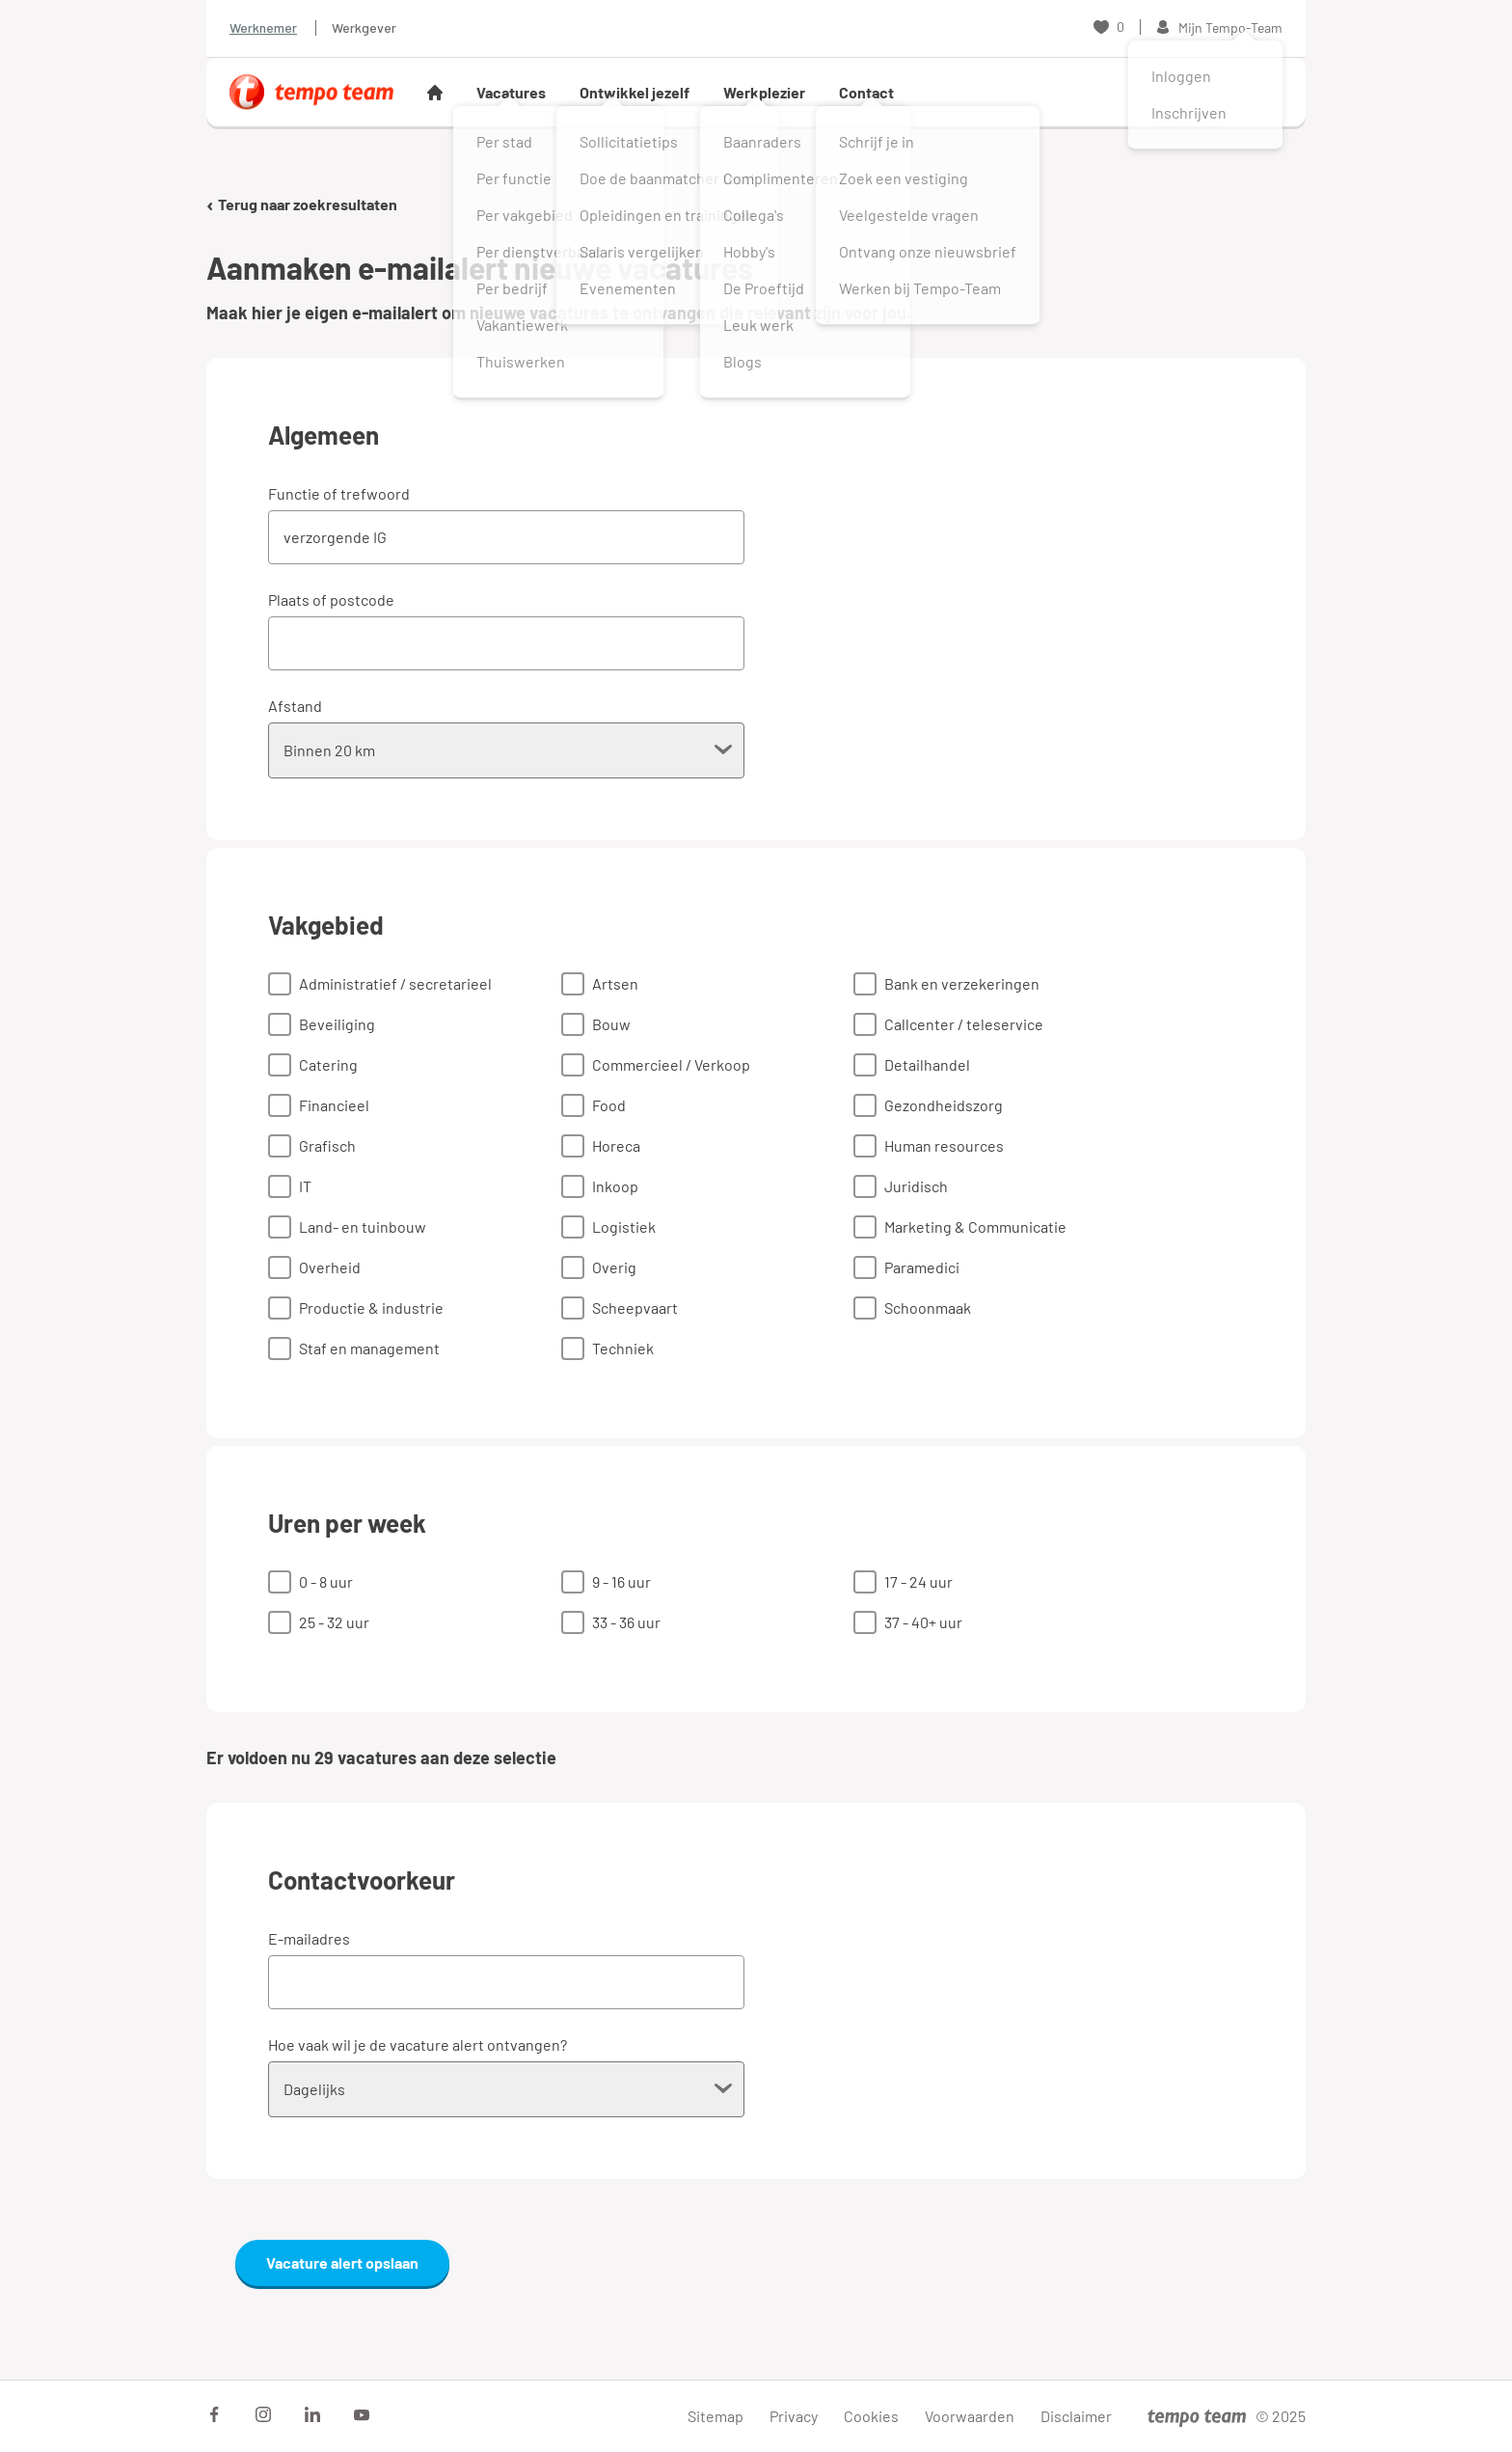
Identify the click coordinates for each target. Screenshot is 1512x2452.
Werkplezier (764, 92)
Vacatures (511, 92)
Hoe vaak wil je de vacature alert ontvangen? (417, 2044)
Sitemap (715, 2416)
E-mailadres (309, 1938)
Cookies (871, 2416)
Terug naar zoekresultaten (301, 204)
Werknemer (263, 27)
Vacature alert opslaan (342, 2262)
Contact (866, 92)
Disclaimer (1076, 2416)
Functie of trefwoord (339, 493)
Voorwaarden (969, 2416)
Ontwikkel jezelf (634, 92)
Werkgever (364, 27)
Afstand (295, 705)
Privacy (794, 2416)
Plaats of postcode (331, 599)
